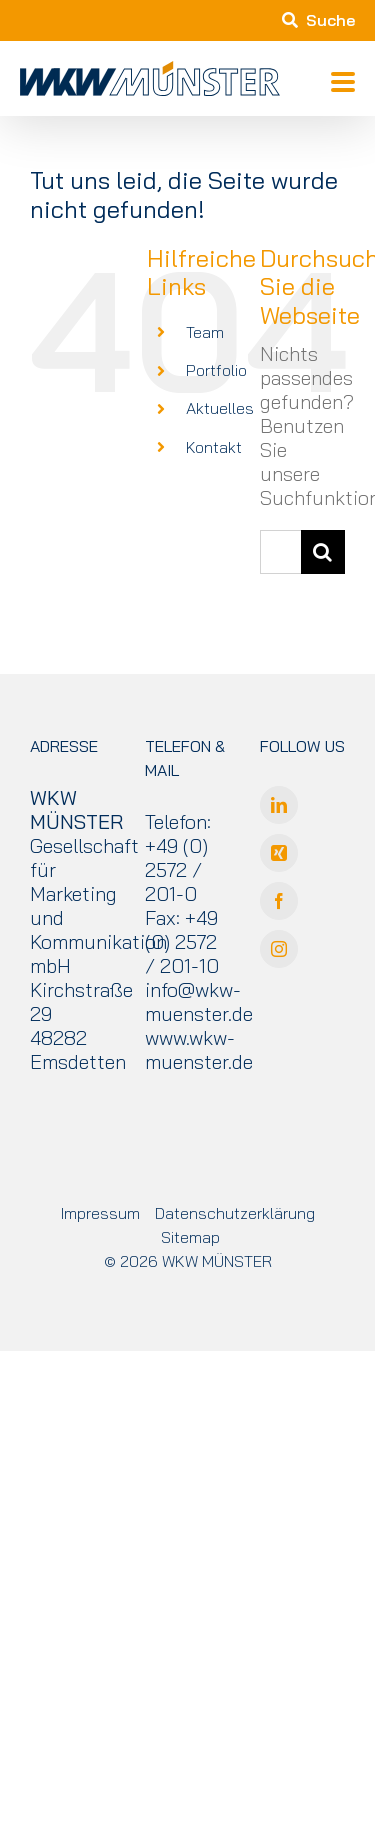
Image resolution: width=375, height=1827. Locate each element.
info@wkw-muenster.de (199, 1001)
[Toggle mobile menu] (343, 83)
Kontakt (214, 447)
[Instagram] (279, 949)
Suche (318, 20)
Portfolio (216, 370)
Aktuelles (220, 408)
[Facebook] (279, 901)
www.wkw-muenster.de (199, 1049)
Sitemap (190, 1237)
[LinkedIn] (279, 805)
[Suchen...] (280, 552)
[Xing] (279, 853)
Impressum (100, 1213)
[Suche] (323, 552)
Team (205, 332)
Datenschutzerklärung (235, 1213)
